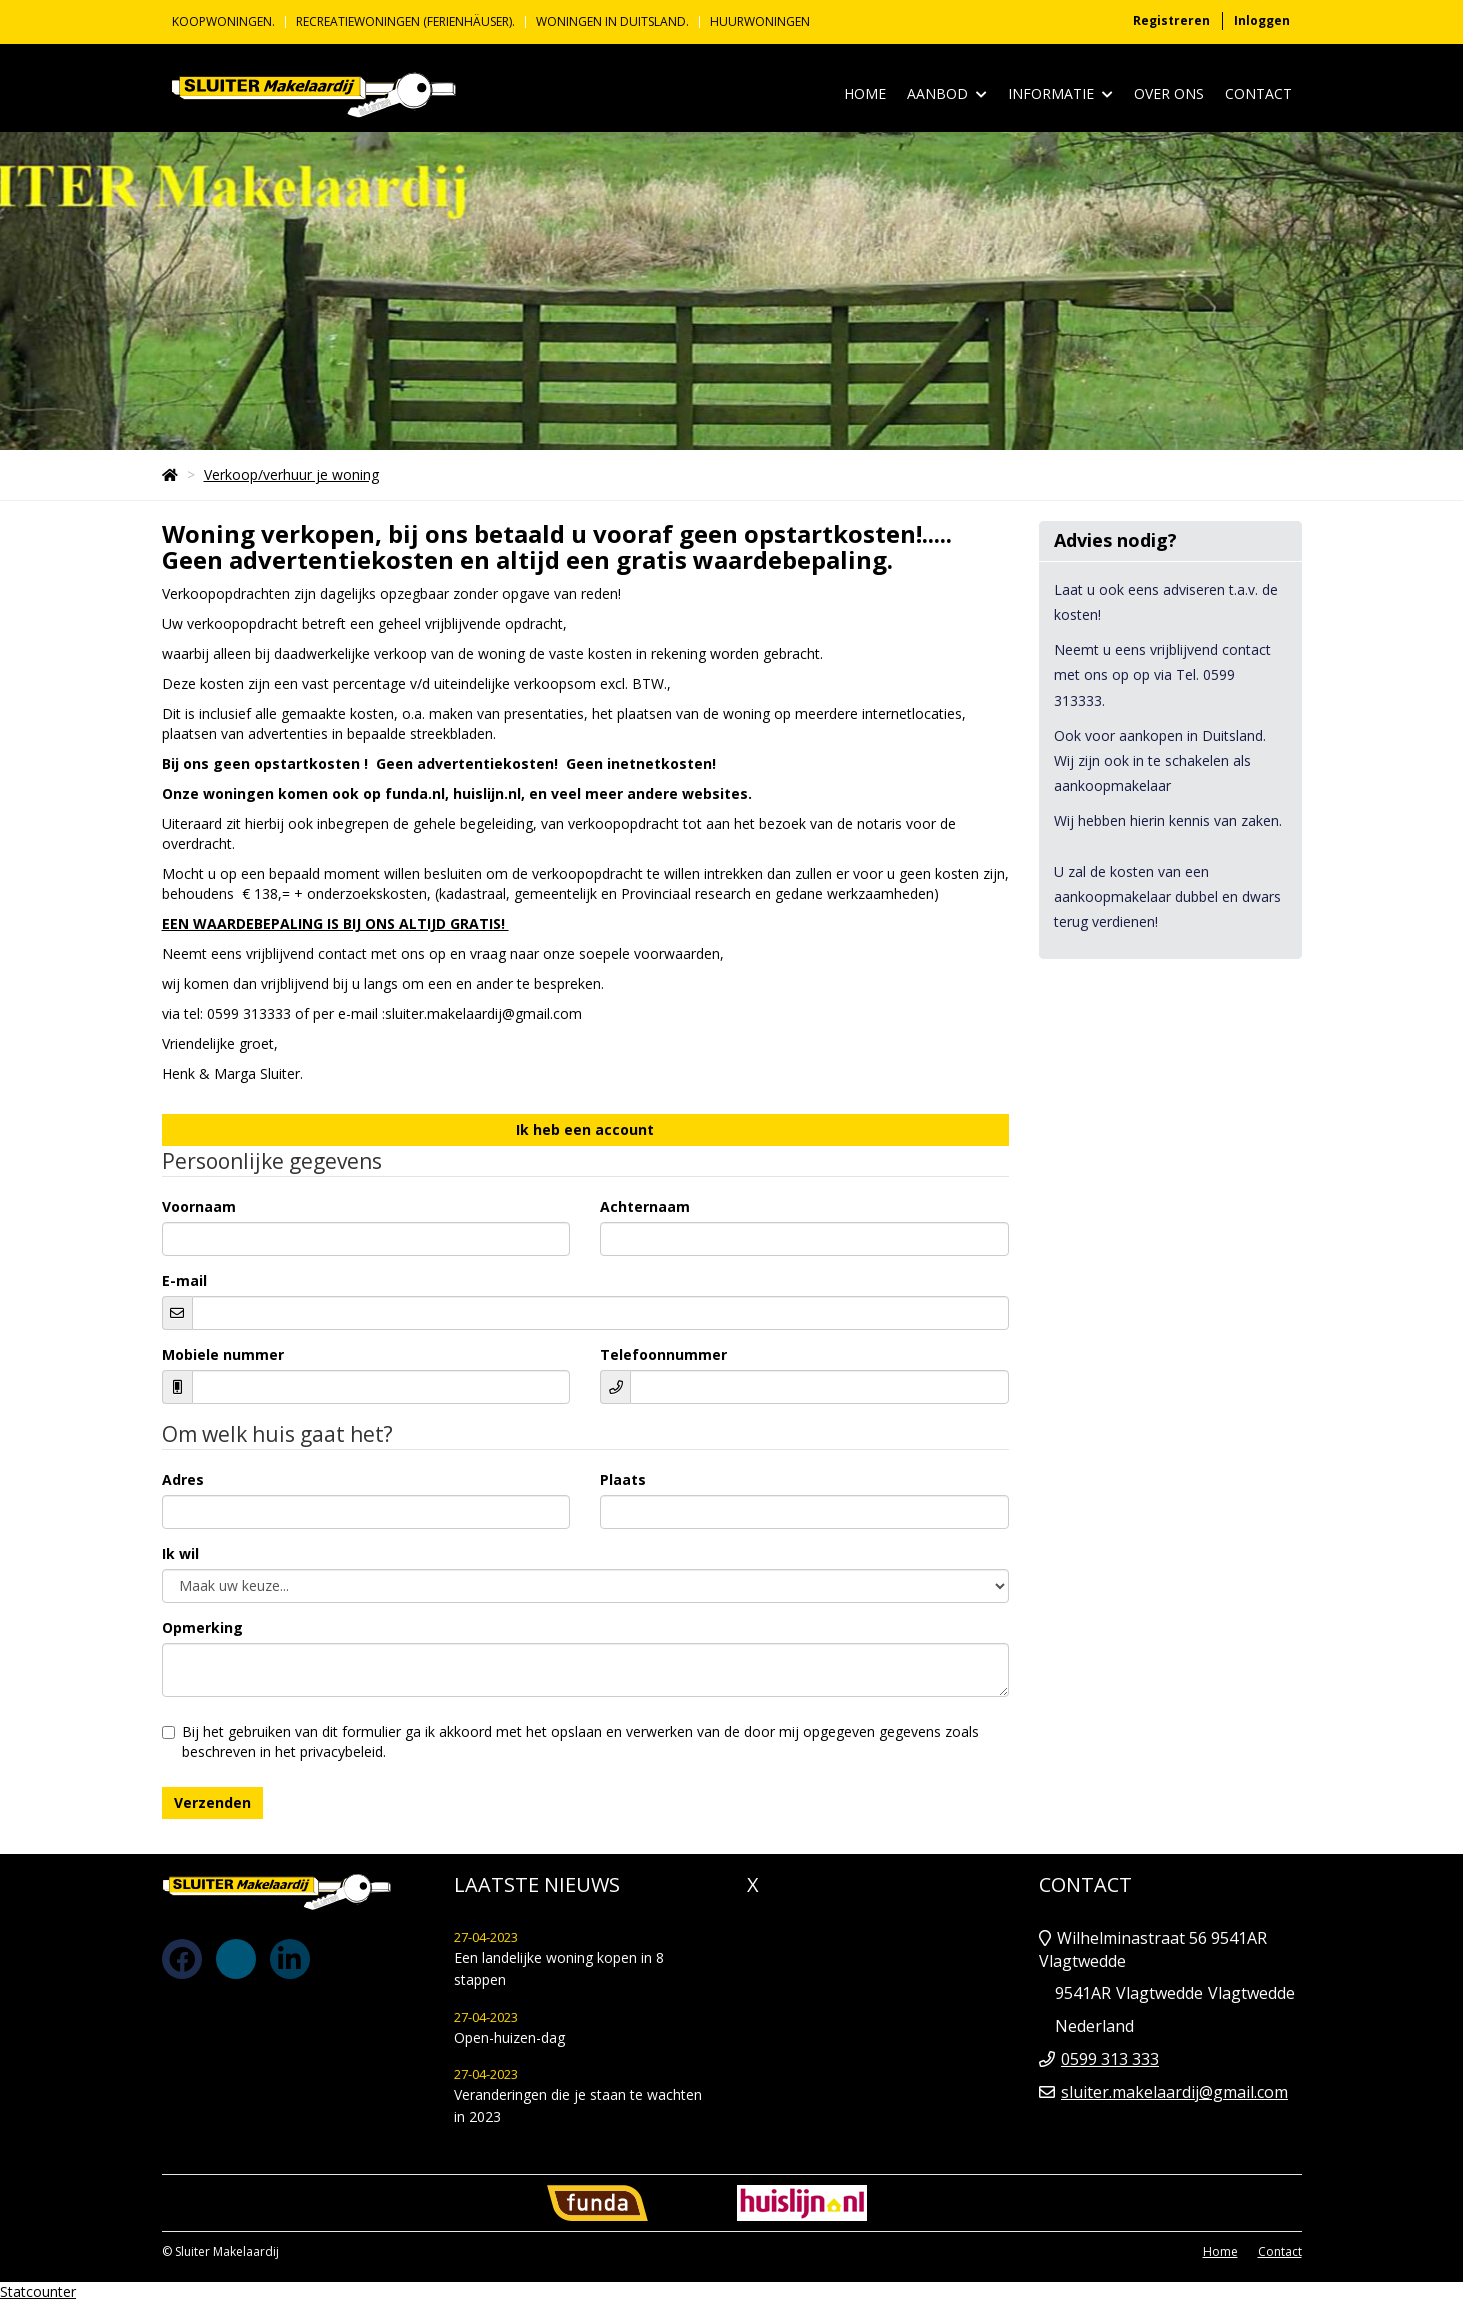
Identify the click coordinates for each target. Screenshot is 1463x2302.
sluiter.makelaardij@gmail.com (1174, 2092)
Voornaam (199, 1206)
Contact (1258, 93)
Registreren (1171, 20)
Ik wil (180, 1553)
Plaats (623, 1479)
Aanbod (947, 94)
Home (865, 93)
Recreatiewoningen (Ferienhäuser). (405, 22)
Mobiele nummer (223, 1354)
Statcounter (38, 2291)
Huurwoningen (760, 22)
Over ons (1169, 93)
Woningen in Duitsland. (612, 22)
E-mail (184, 1280)
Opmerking (202, 1627)
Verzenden (212, 1802)
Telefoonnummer (663, 1354)
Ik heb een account (585, 1129)
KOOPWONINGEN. (223, 22)
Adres (183, 1479)
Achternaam (645, 1206)
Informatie (1060, 94)
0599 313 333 (1110, 2059)
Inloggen (1262, 20)
